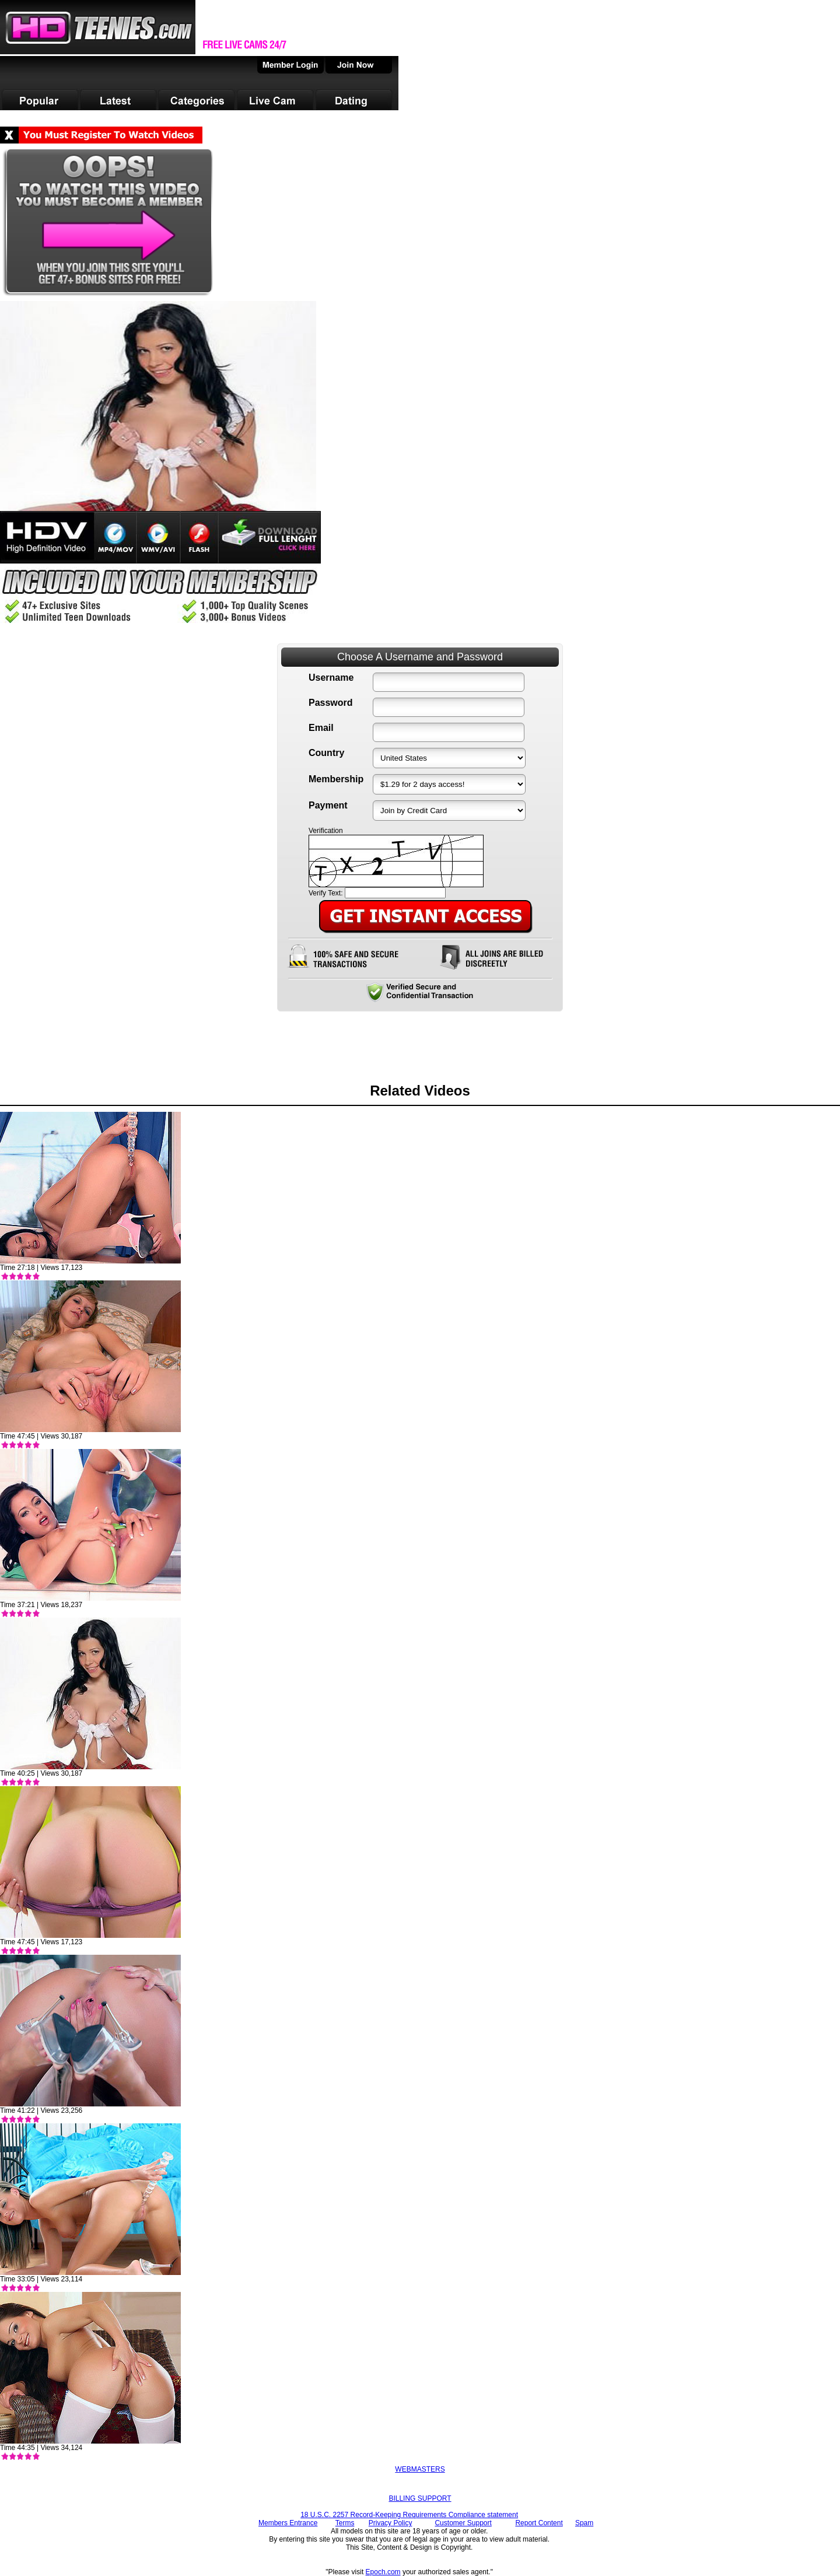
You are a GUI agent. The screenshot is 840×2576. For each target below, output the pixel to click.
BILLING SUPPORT (419, 2498)
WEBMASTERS (419, 2469)
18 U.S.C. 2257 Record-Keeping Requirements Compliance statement (409, 2515)
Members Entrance (287, 2523)
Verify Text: (325, 893)
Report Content (538, 2523)
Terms (345, 2523)
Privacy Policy (390, 2523)
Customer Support (463, 2523)
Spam (584, 2523)
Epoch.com (383, 2572)
